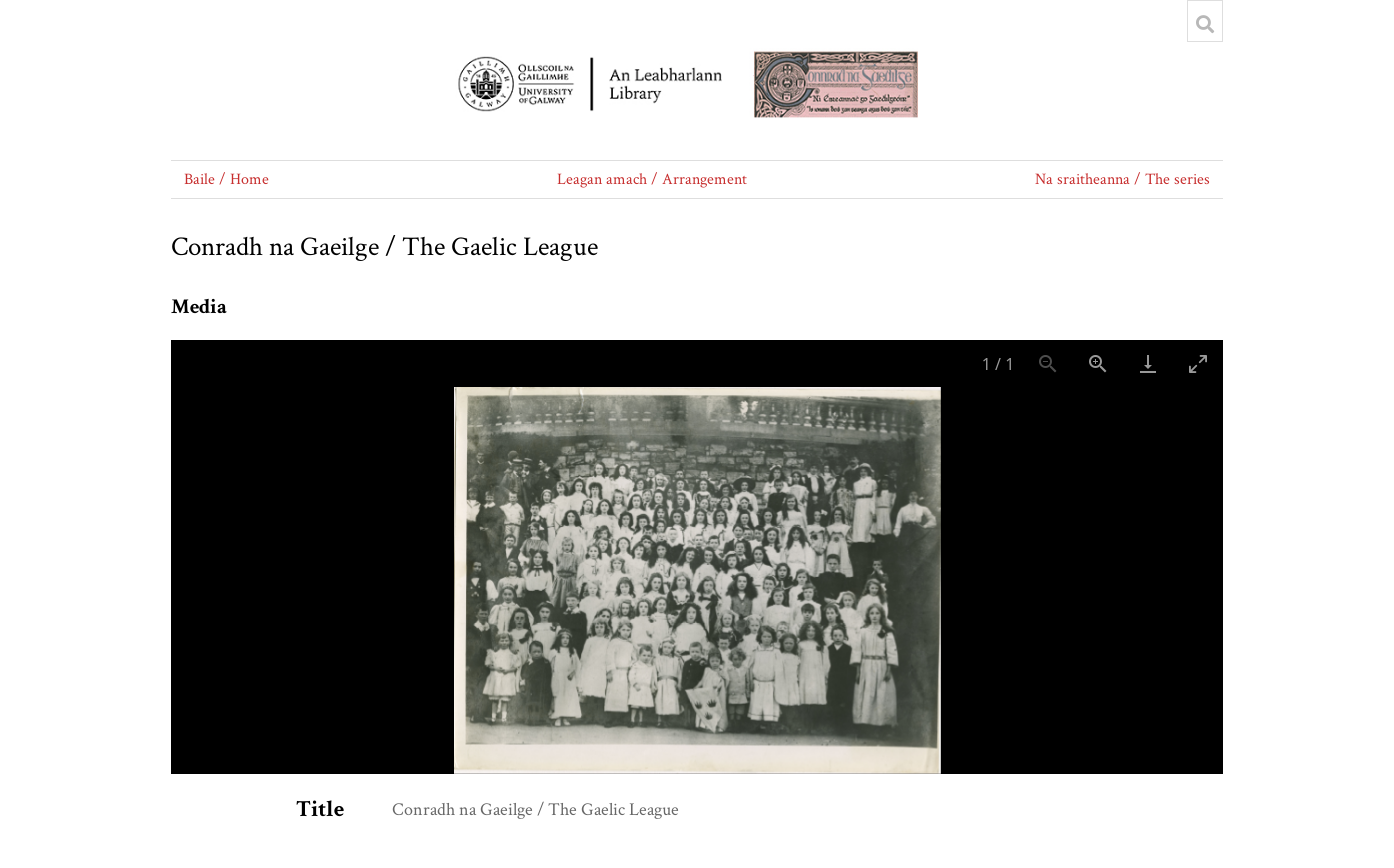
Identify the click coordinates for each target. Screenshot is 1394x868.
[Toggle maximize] (1198, 363)
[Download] (1148, 363)
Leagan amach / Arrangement (652, 179)
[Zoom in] (1098, 363)
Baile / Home (226, 179)
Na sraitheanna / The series (1122, 179)
